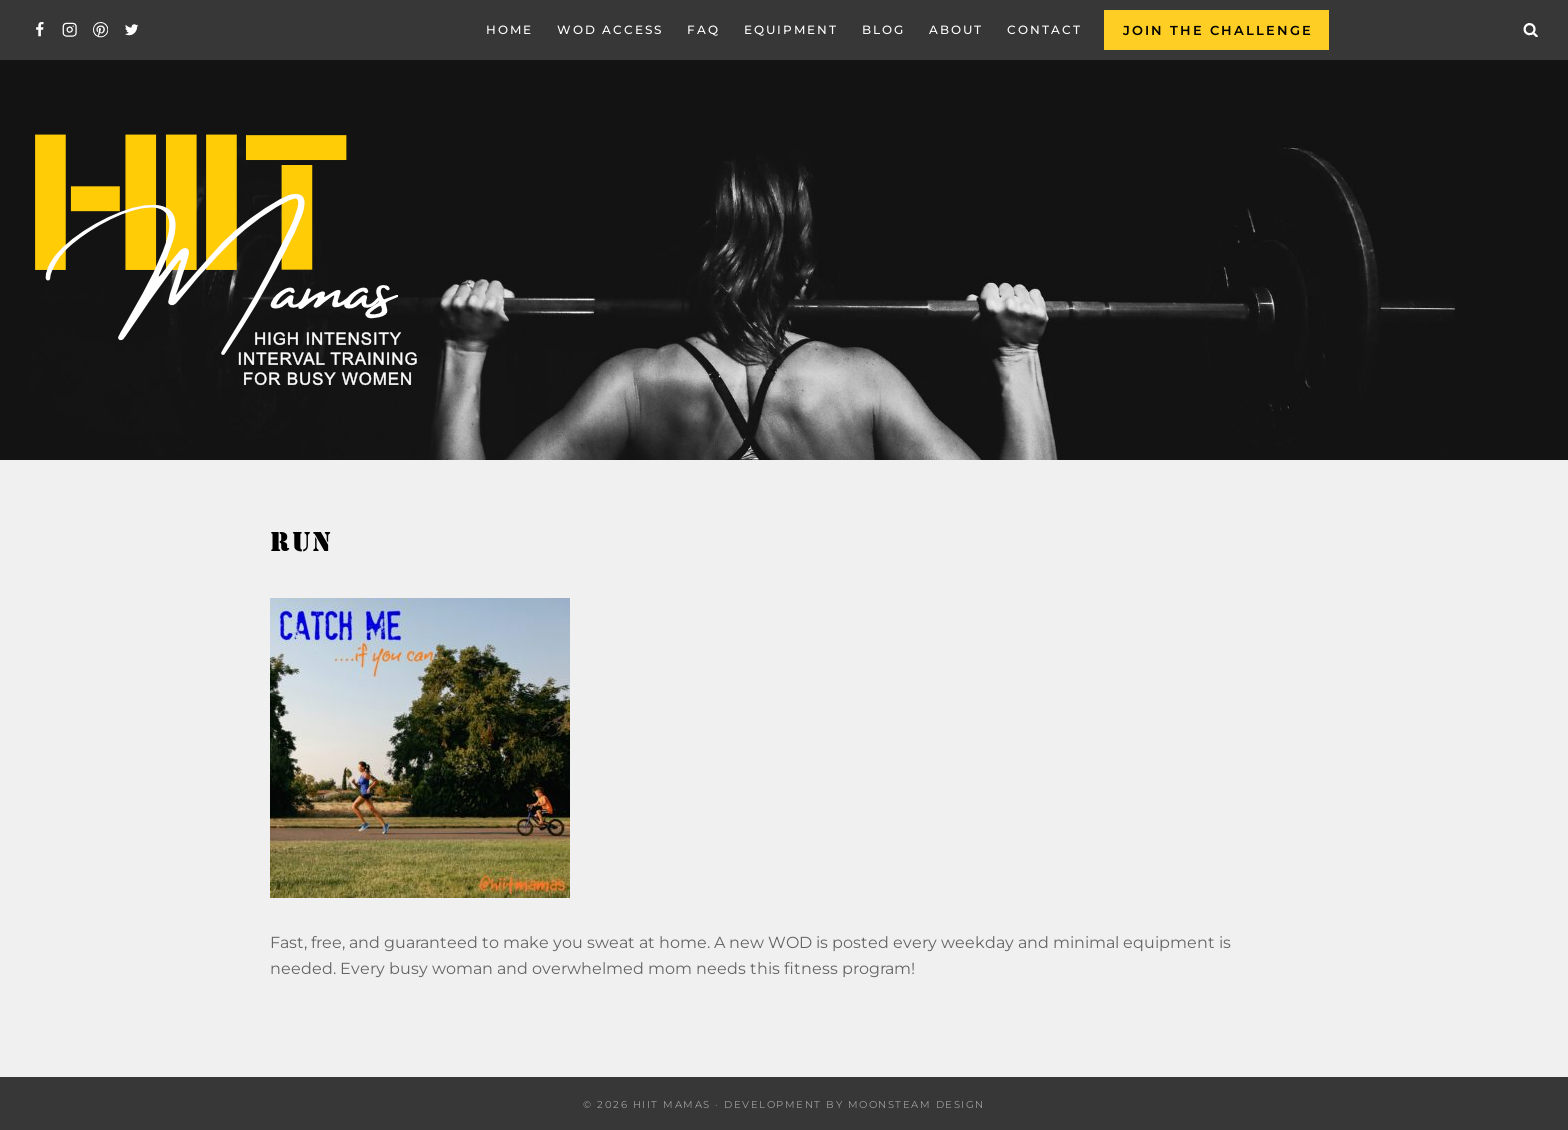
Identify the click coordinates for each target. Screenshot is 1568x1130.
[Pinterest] (100, 30)
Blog (883, 29)
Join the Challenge (1218, 30)
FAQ (703, 29)
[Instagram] (70, 30)
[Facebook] (39, 30)
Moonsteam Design (916, 1104)
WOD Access (610, 29)
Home (509, 29)
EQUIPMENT (791, 29)
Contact (1044, 29)
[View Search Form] (1531, 30)
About (956, 29)
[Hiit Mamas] (224, 260)
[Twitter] (131, 30)
